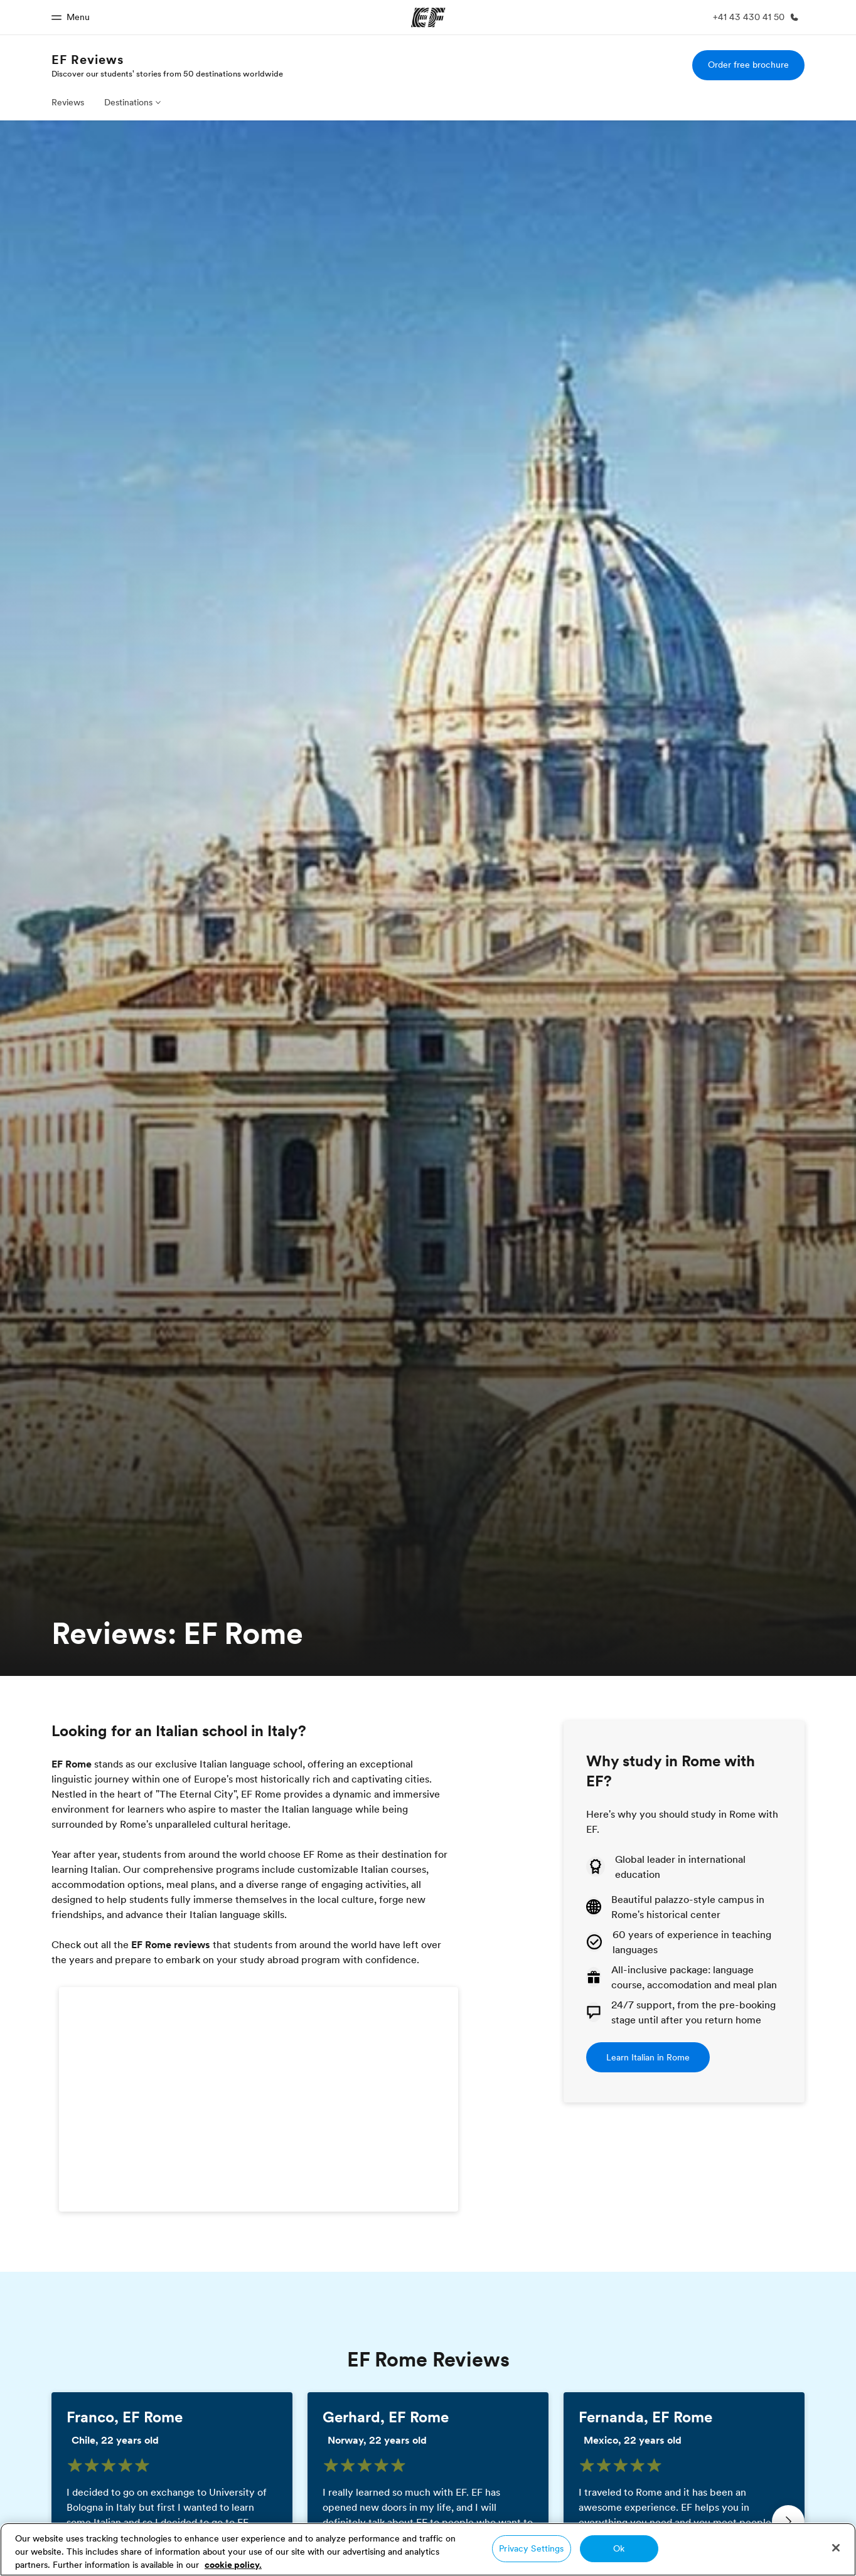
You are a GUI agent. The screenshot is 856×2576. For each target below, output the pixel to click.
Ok (618, 2548)
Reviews (67, 102)
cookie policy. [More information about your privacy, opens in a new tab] (233, 2564)
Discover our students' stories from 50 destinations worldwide (167, 73)
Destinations (128, 102)
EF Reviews (87, 60)
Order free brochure (748, 64)
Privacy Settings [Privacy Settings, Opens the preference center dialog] (531, 2548)
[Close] (836, 2548)
